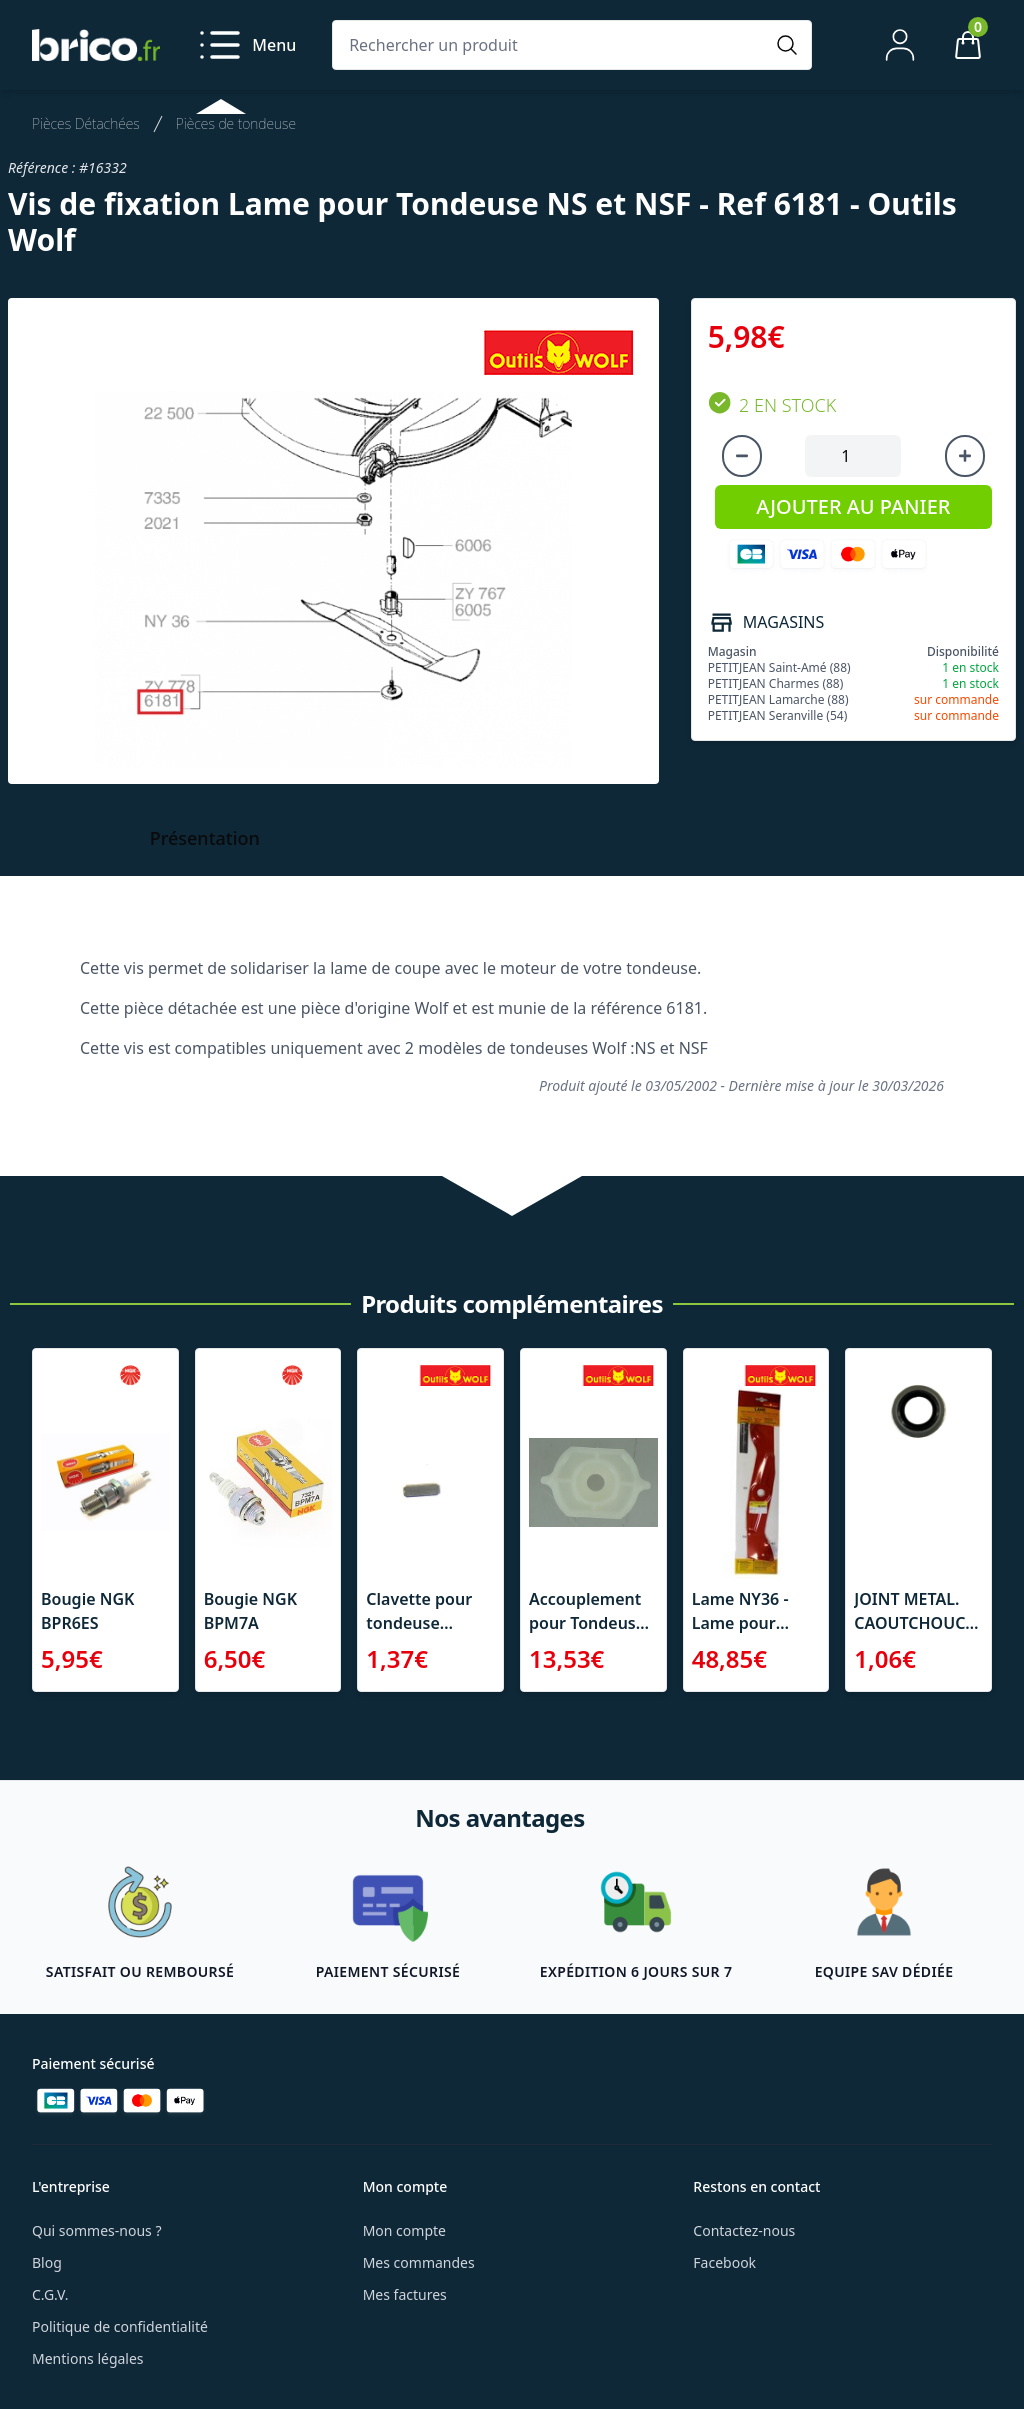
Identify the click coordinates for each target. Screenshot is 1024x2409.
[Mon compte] (900, 45)
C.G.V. (50, 2294)
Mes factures (405, 2294)
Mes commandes (419, 2262)
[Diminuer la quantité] (742, 456)
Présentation (205, 838)
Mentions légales (88, 2358)
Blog (47, 2262)
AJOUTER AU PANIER (853, 506)
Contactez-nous (744, 2230)
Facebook (724, 2262)
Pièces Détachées (86, 123)
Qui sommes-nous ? (97, 2230)
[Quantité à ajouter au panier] (853, 456)
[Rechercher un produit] (552, 45)
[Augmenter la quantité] (965, 456)
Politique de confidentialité (120, 2326)
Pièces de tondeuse (236, 123)
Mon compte (404, 2230)
